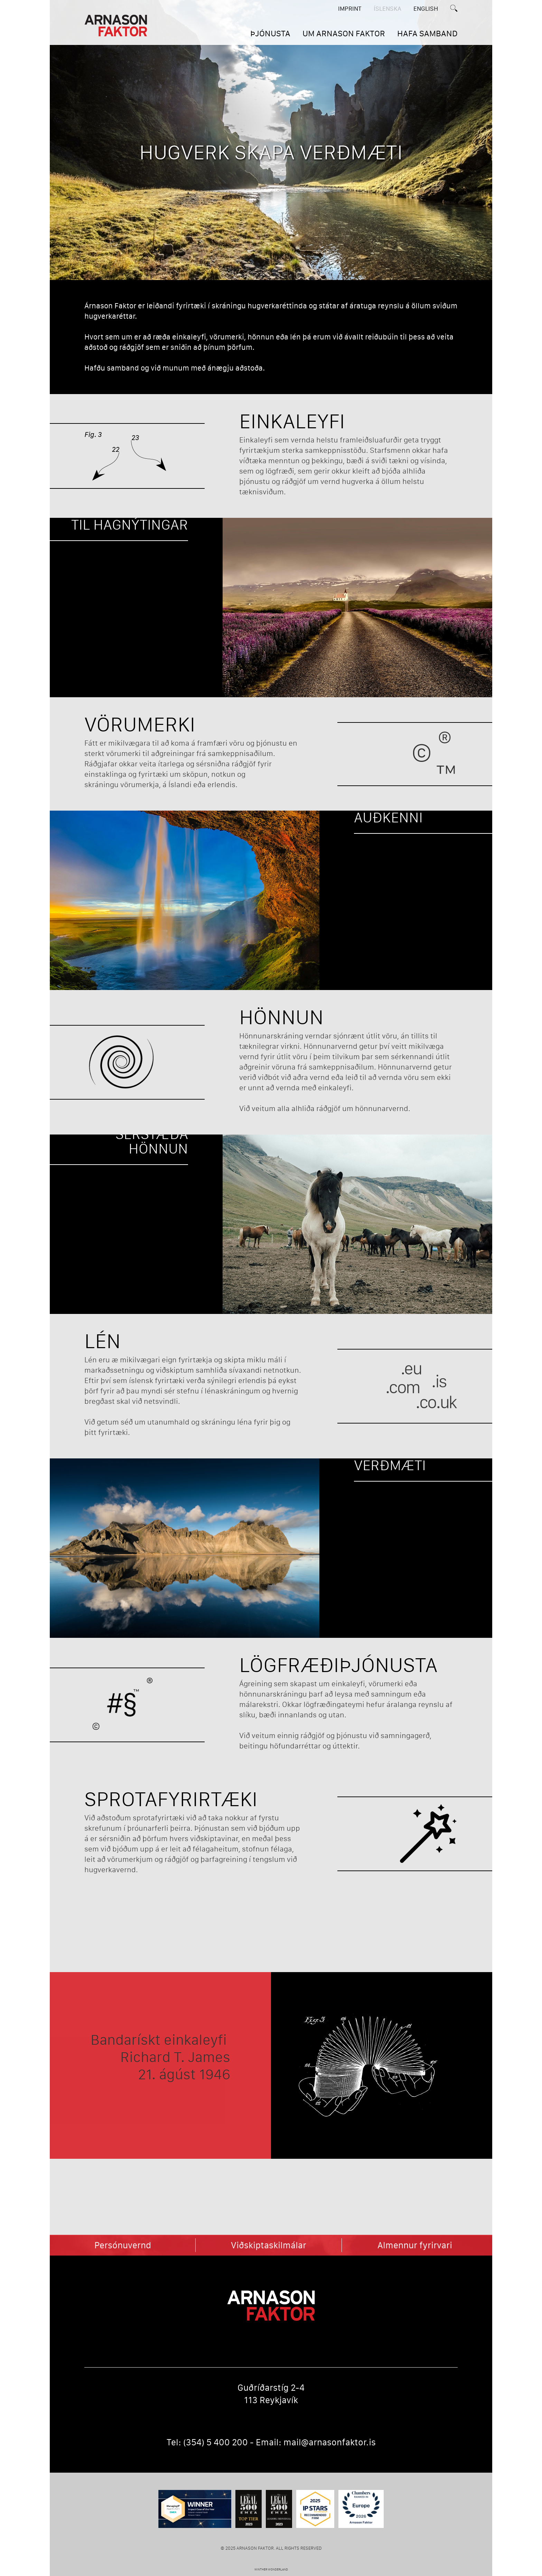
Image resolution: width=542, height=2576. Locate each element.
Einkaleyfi (292, 420)
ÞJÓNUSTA (270, 33)
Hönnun (281, 1016)
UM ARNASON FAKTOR (343, 33)
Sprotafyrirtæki (171, 1798)
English (425, 8)
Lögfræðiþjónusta (338, 1664)
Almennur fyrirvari (414, 2245)
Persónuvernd (122, 2245)
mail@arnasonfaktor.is (329, 2442)
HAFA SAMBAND (427, 33)
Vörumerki (139, 724)
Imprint (350, 8)
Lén (102, 1340)
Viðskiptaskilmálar (268, 2245)
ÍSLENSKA (387, 8)
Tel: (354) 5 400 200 (207, 2442)
